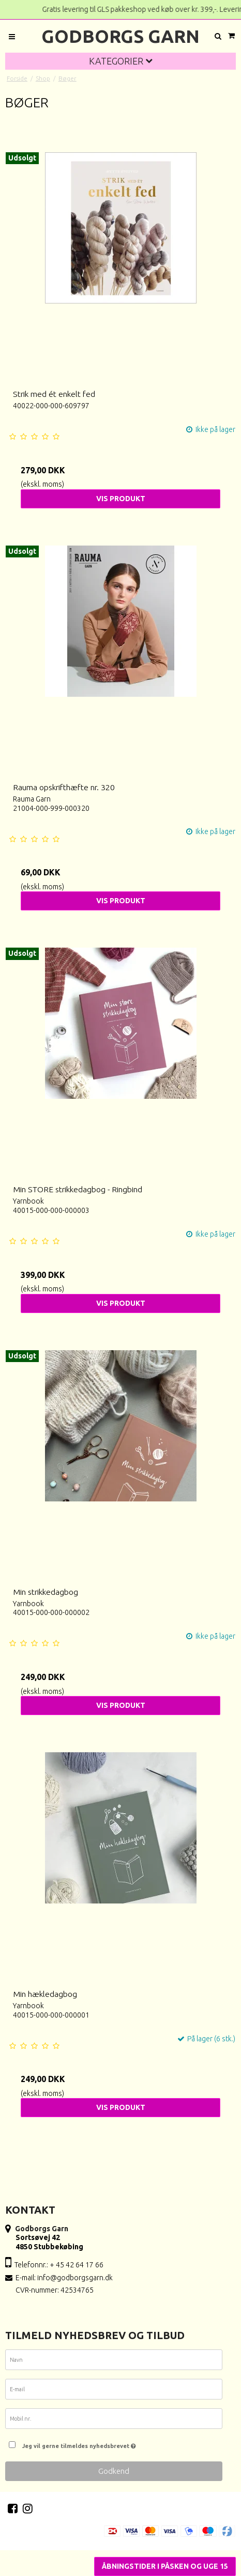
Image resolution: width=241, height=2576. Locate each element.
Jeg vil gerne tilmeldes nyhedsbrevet (119, 2443)
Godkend (113, 2471)
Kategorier (121, 61)
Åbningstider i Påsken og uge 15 (165, 2566)
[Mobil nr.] (113, 2421)
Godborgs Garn (120, 36)
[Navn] (113, 2362)
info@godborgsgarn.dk (75, 2278)
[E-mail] (113, 2391)
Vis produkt (120, 498)
